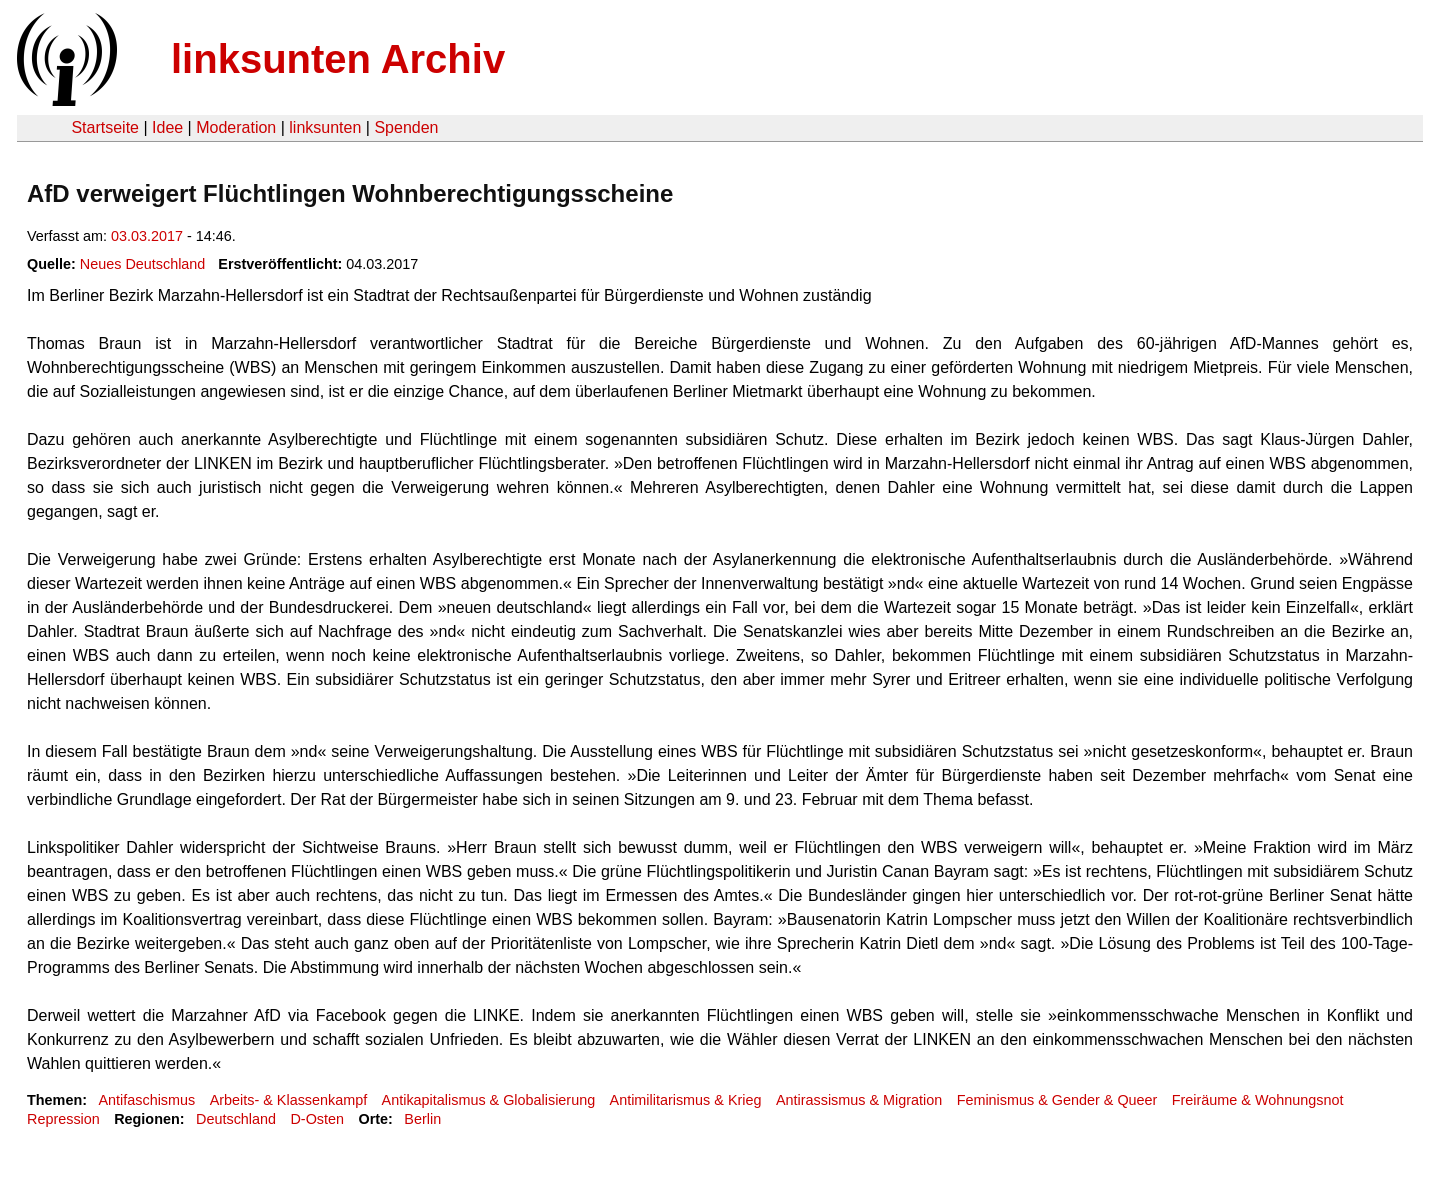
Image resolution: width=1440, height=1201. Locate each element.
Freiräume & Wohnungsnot (1258, 1100)
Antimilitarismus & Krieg (686, 1100)
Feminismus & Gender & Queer (1057, 1100)
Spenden (406, 127)
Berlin (422, 1119)
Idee (167, 127)
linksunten (325, 127)
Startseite (105, 127)
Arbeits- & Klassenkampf (289, 1100)
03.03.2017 (147, 236)
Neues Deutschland (143, 264)
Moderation (236, 127)
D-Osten (317, 1119)
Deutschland (236, 1119)
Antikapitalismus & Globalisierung (489, 1100)
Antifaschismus (146, 1100)
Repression (63, 1119)
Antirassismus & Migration (859, 1100)
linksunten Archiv (338, 59)
